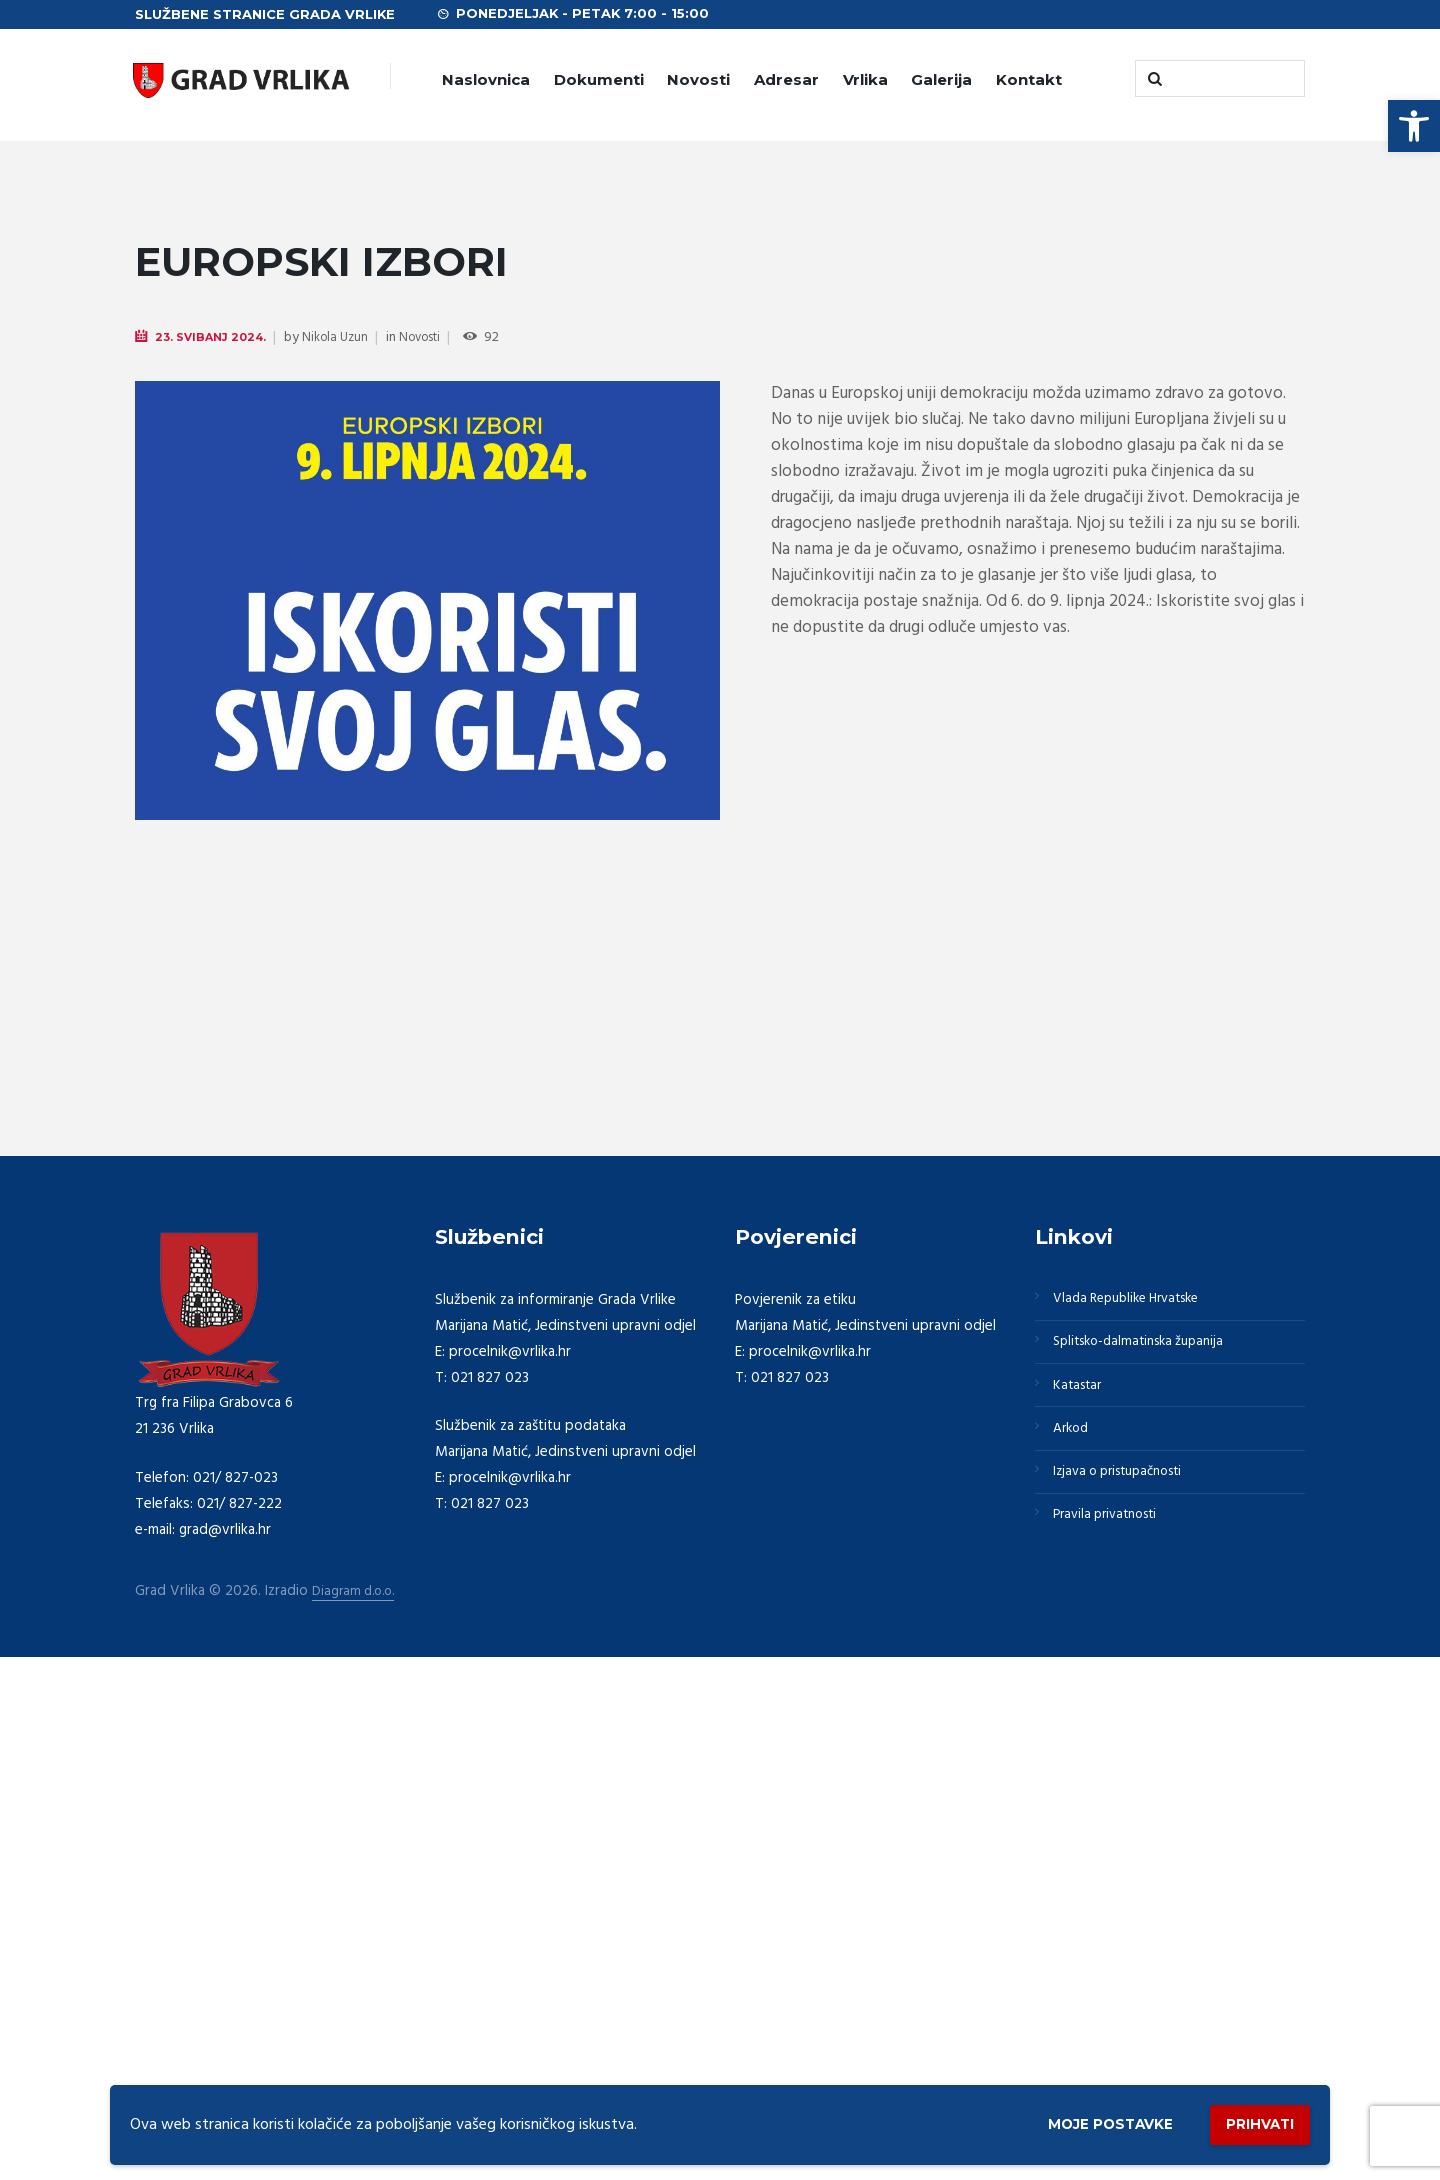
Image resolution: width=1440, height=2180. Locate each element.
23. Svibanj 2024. (215, 337)
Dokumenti (599, 79)
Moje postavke (1082, 2121)
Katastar (1081, 1898)
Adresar (786, 79)
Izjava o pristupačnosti (1128, 1994)
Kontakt (1029, 79)
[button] (1414, 126)
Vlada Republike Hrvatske (1137, 1802)
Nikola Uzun (345, 338)
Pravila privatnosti (1113, 2042)
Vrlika (865, 79)
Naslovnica (486, 79)
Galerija (941, 79)
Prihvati (1252, 2120)
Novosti (698, 79)
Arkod (1075, 1946)
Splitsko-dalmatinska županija (1149, 1850)
